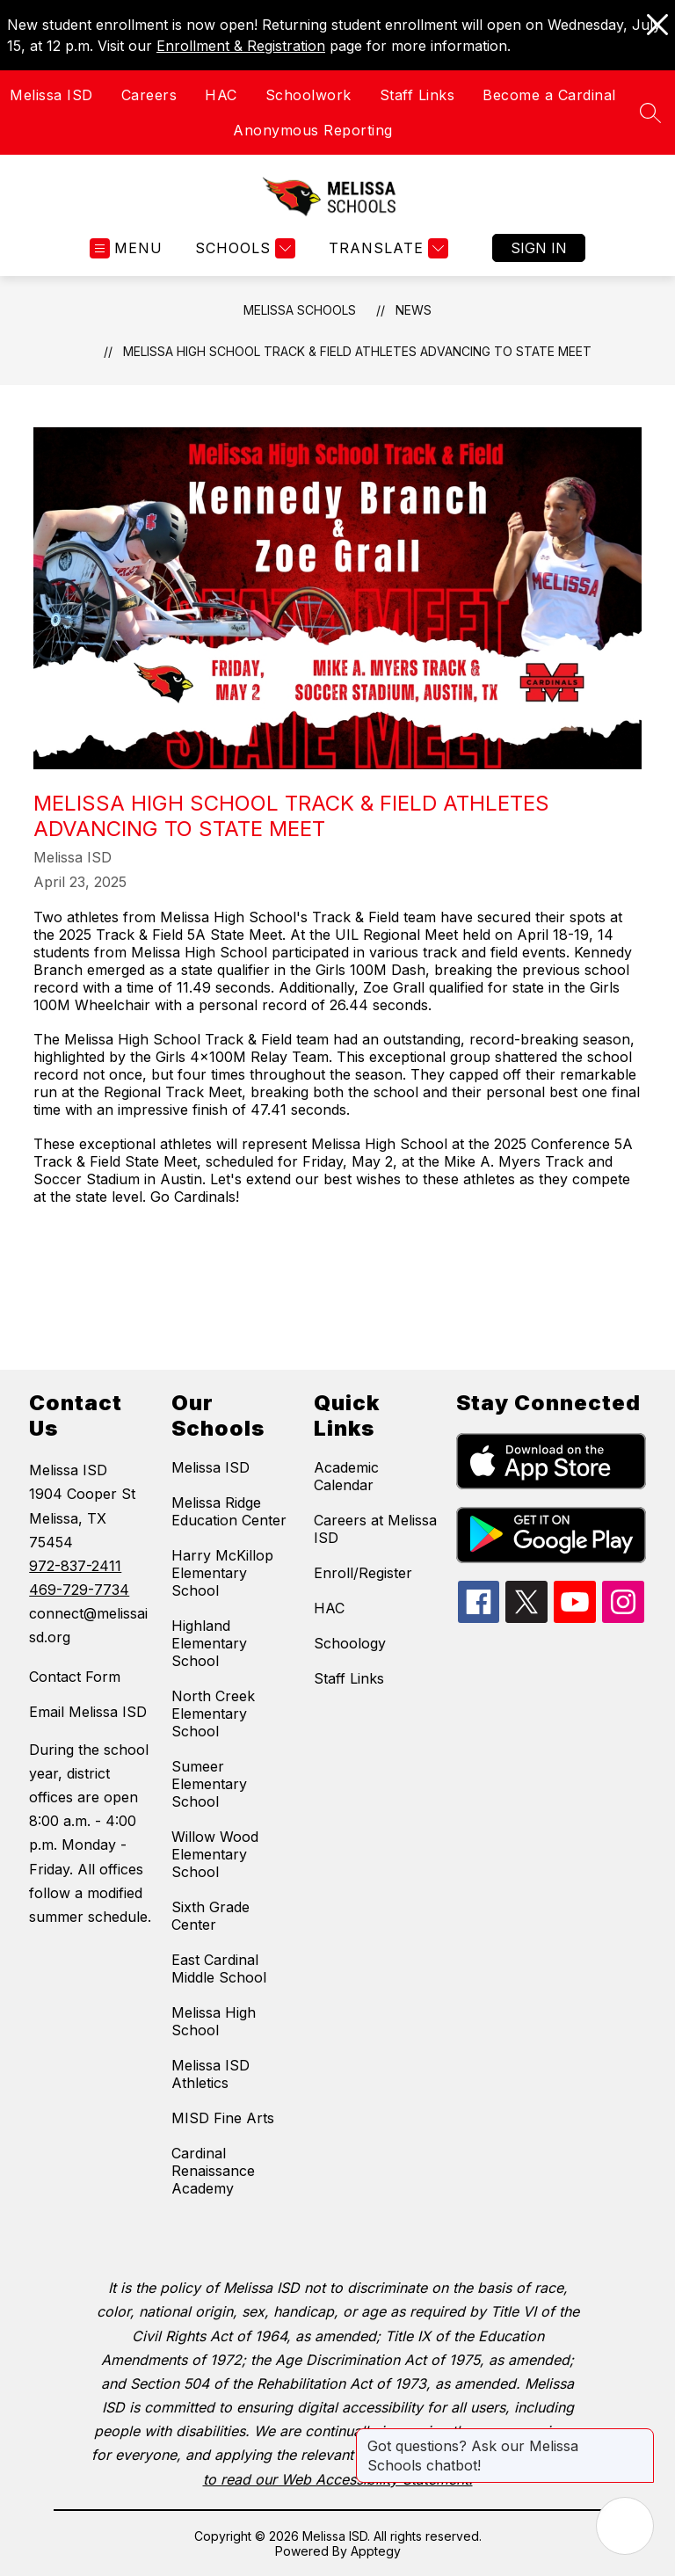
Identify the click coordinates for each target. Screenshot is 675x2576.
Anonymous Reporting (313, 130)
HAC (221, 95)
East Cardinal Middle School (218, 1968)
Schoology (350, 1643)
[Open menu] (126, 248)
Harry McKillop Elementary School (222, 1572)
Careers (149, 95)
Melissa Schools (299, 309)
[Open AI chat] (625, 2526)
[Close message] (640, 2437)
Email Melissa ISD (88, 1712)
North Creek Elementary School (213, 1713)
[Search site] (650, 112)
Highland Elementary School (209, 1643)
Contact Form (74, 1676)
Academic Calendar (346, 1476)
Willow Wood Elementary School (214, 1854)
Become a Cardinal (549, 95)
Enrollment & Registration (240, 46)
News (414, 309)
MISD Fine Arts (222, 2118)
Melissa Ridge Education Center (229, 1511)
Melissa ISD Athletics (210, 2074)
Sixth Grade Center (210, 1915)
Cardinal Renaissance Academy (213, 2170)
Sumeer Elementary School (209, 1783)
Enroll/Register (363, 1573)
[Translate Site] (386, 248)
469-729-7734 (79, 1589)
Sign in (539, 248)
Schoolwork (308, 95)
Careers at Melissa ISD (375, 1528)
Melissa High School (213, 2021)
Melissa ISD (51, 95)
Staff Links (417, 95)
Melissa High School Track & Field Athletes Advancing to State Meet (357, 351)
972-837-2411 (75, 1566)
